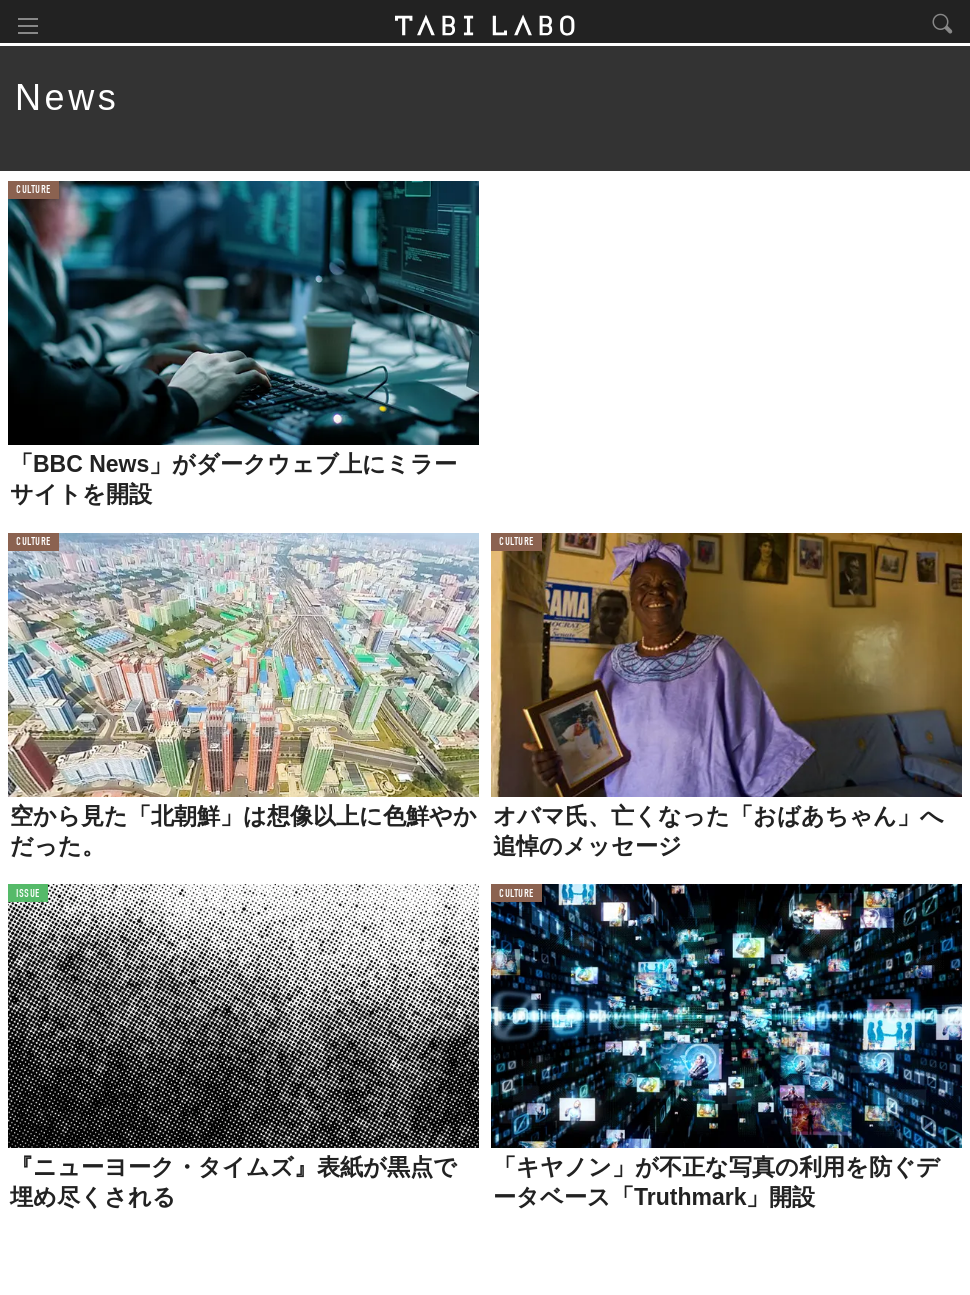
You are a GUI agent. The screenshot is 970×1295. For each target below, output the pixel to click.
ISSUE (28, 897)
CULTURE (33, 194)
